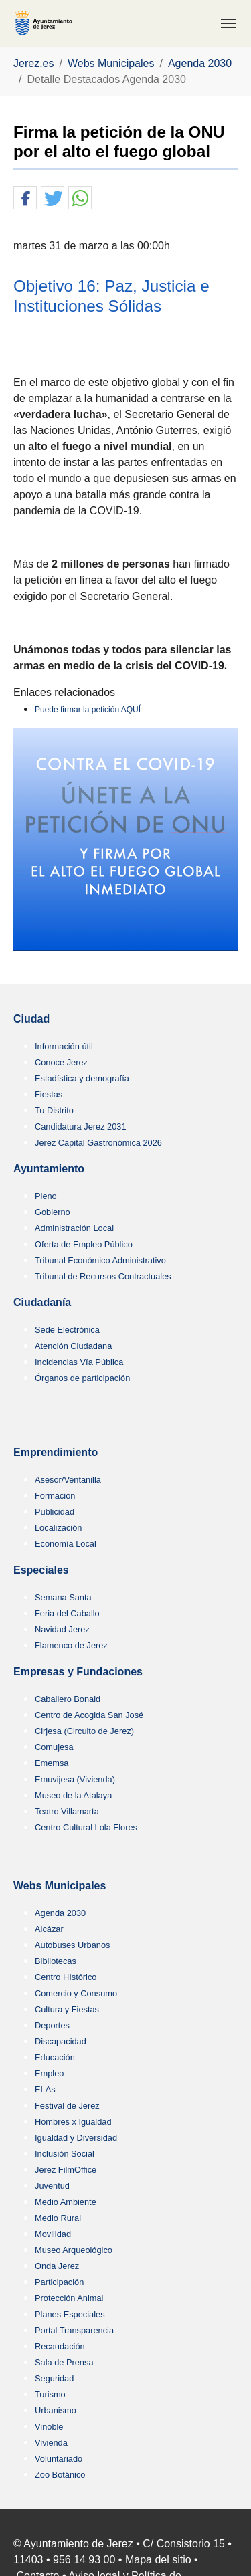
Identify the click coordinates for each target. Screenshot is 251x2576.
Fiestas (48, 1094)
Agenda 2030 (60, 1913)
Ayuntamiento (48, 1168)
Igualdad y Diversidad (76, 2138)
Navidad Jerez (62, 1629)
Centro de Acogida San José (89, 1715)
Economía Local (65, 1544)
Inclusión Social (64, 2154)
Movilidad (53, 2234)
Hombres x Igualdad (73, 2122)
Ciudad (31, 1019)
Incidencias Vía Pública (79, 1362)
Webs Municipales (59, 1885)
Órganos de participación (82, 1378)
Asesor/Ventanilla (68, 1480)
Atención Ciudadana (73, 1346)
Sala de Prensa (64, 2362)
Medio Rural (58, 2218)
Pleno (46, 1196)
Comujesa (54, 1747)
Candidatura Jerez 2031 (81, 1126)
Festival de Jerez (67, 2106)
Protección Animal (69, 2298)
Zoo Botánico (60, 2475)
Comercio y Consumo (76, 1993)
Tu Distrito (54, 1110)
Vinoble (49, 2427)
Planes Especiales (70, 2314)
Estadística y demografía (82, 1078)
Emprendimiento (55, 1452)
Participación (59, 2282)
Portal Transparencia (74, 2330)
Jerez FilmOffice (65, 2170)
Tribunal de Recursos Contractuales (103, 1276)
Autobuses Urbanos (72, 1945)
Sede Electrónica (67, 1330)
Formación (55, 1496)
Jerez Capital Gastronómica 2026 (98, 1143)
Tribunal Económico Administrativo (100, 1260)
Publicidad (54, 1512)
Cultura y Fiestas (67, 2009)
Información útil (64, 1046)
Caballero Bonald (67, 1699)
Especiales (41, 1570)
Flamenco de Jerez (71, 1645)
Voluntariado (58, 2459)
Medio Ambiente (65, 2202)
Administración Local (74, 1228)
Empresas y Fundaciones (78, 1671)
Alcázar (49, 1929)
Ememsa (52, 1763)
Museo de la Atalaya (73, 1795)
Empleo (49, 2073)
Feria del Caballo (67, 1613)
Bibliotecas (55, 1961)
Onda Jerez (57, 2266)
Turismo (50, 2394)
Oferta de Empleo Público (84, 1244)
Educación (55, 2057)
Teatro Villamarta (67, 1811)
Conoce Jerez (61, 1062)
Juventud (52, 2186)
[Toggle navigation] (228, 23)
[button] (25, 198)
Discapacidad (60, 2041)
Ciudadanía (42, 1302)
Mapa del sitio (158, 2559)
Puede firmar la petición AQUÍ (88, 709)
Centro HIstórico (65, 1977)
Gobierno (52, 1212)
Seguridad (54, 2378)
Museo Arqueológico (73, 2250)
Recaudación (60, 2346)
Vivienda (51, 2443)
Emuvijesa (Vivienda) (75, 1779)
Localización (58, 1528)
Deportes (52, 2025)
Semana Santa (63, 1597)
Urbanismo (55, 2410)
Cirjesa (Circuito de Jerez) (84, 1731)
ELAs (45, 2089)
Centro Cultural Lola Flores (86, 1827)
